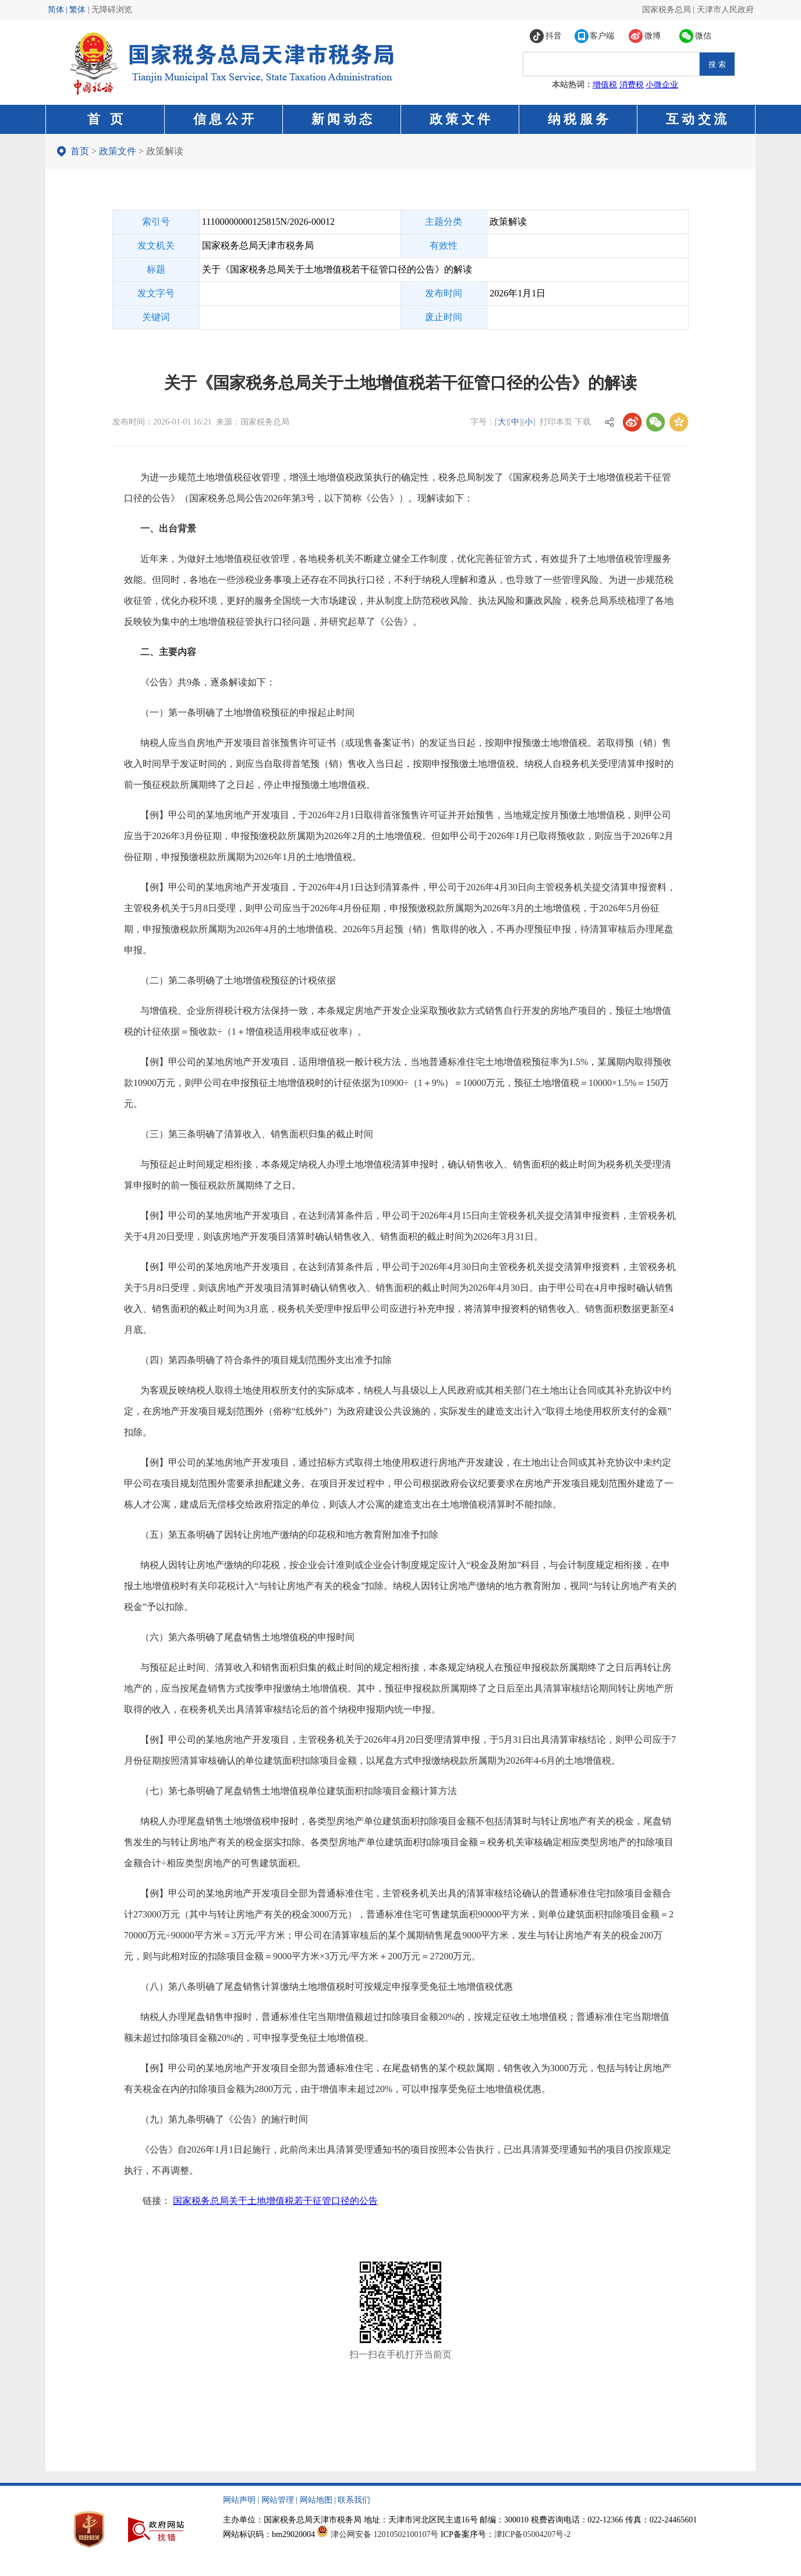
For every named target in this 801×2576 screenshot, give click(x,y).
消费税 (631, 84)
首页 (79, 151)
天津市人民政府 (725, 9)
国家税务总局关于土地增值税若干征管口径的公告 (275, 2201)
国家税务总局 (666, 9)
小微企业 (662, 84)
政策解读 (164, 151)
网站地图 (316, 2500)
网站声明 (239, 2500)
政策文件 (117, 151)
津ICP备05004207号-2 (532, 2534)
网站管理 (277, 2500)
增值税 (605, 84)
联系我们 (354, 2500)
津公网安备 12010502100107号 (385, 2534)
